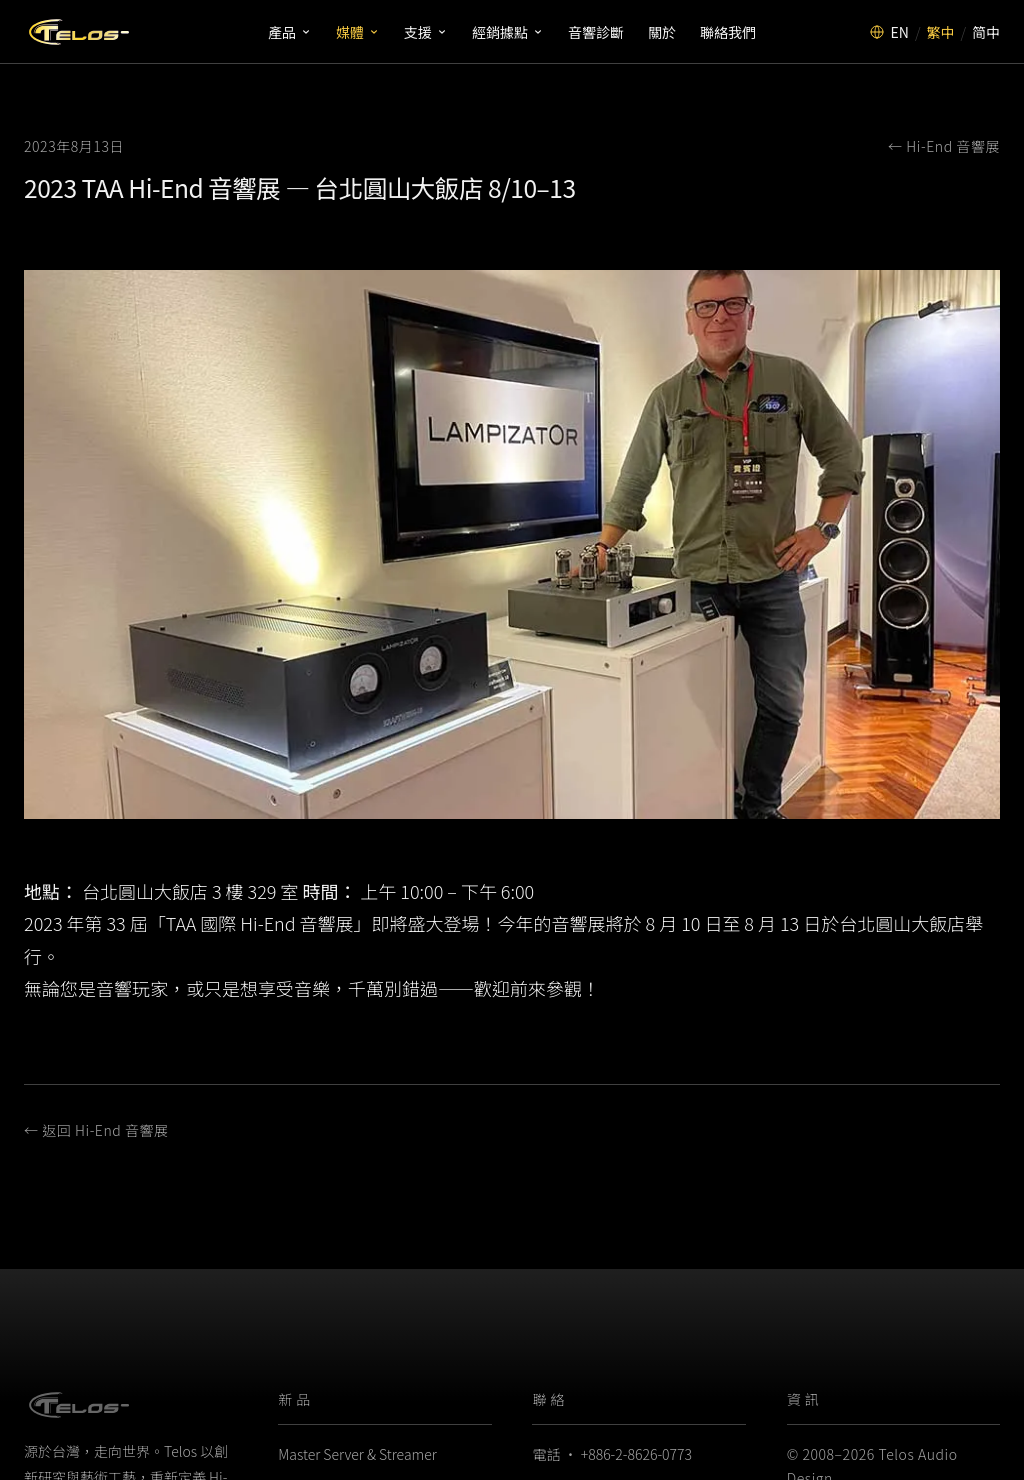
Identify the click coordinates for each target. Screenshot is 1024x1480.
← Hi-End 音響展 (944, 146)
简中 (986, 32)
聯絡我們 (728, 32)
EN (900, 32)
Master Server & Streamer (357, 1454)
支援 (426, 32)
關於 (662, 32)
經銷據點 (508, 32)
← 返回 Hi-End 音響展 (96, 1130)
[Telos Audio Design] (79, 32)
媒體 (358, 32)
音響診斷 (596, 32)
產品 (290, 32)
